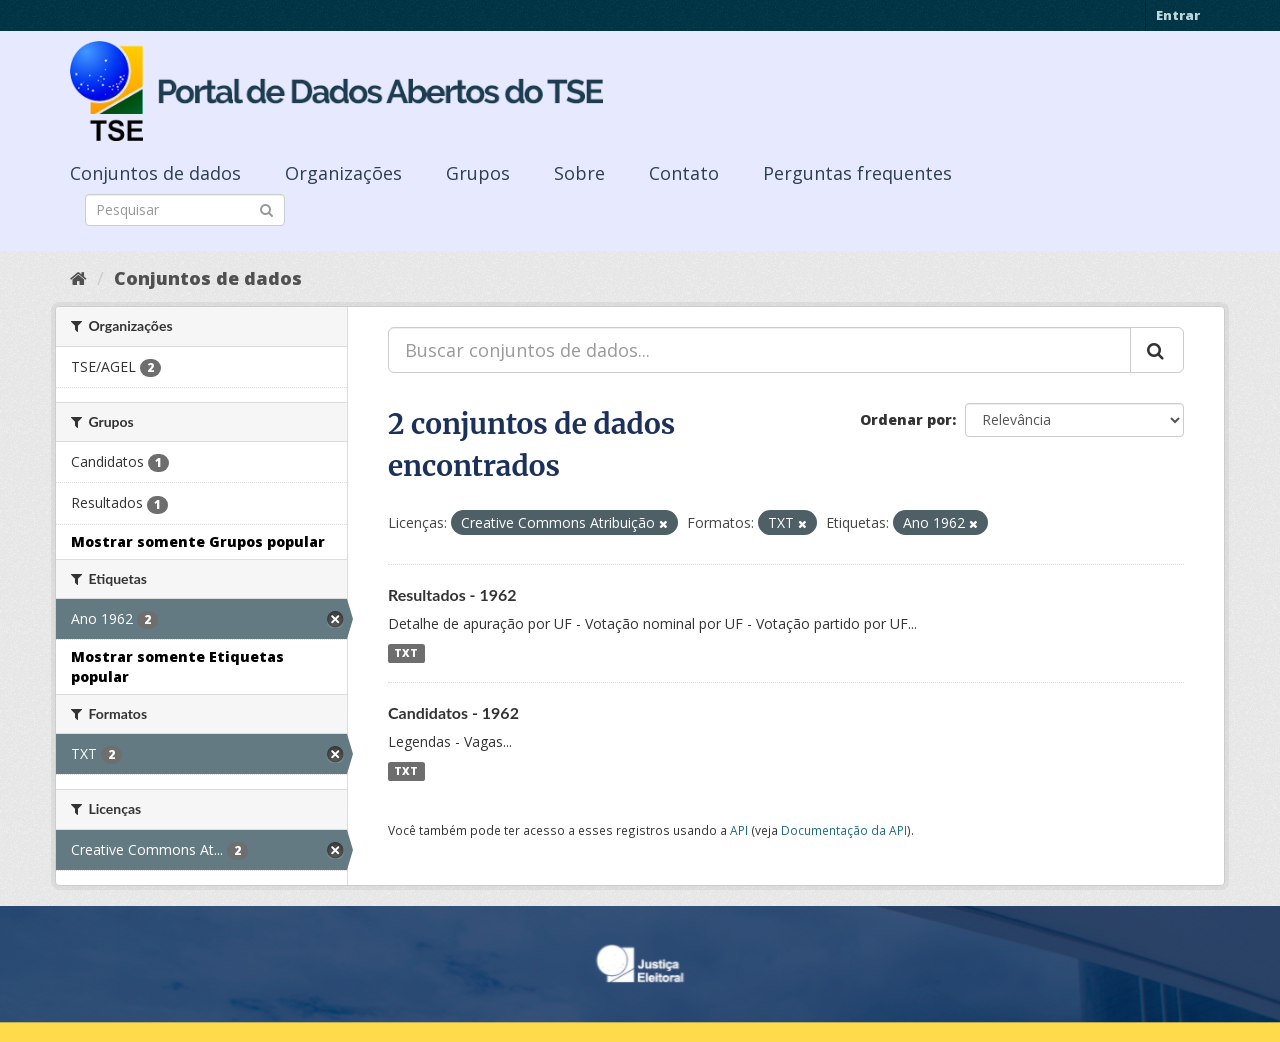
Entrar (1178, 15)
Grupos (478, 173)
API (739, 830)
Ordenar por (906, 419)
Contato (684, 173)
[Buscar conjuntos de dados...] (759, 350)
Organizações (343, 173)
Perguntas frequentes (857, 173)
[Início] (78, 278)
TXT (406, 653)
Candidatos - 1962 (453, 712)
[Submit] (266, 208)
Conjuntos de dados (155, 173)
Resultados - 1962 (452, 594)
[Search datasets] (185, 210)
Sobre (579, 173)
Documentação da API (844, 830)
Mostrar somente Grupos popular (198, 541)
